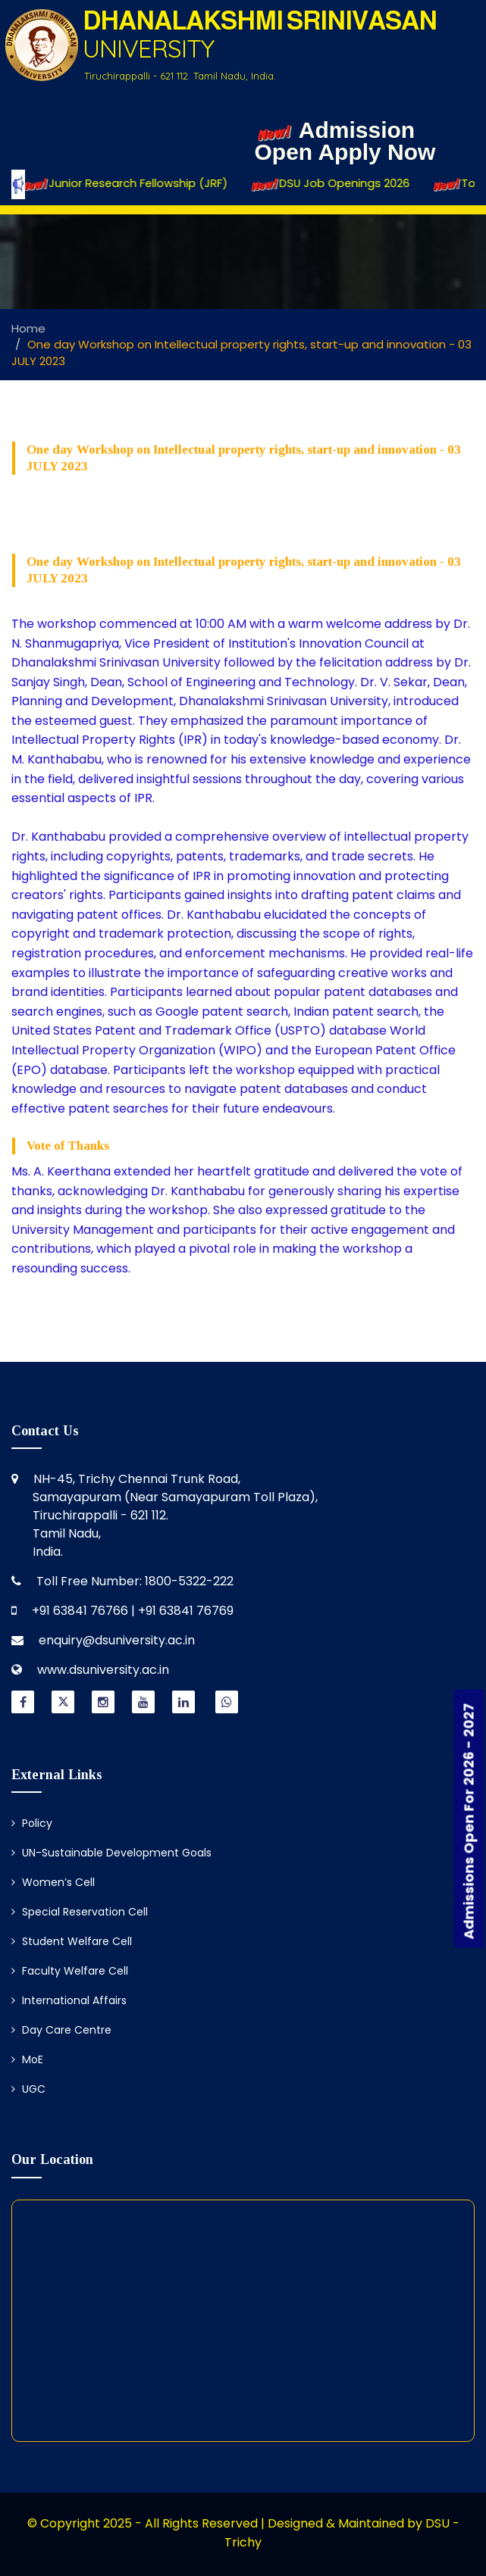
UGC (28, 2089)
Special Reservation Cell (79, 1911)
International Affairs (69, 2000)
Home (28, 328)
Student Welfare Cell (71, 1941)
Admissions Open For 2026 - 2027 (468, 1821)
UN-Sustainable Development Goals (111, 1852)
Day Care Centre (61, 2029)
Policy (31, 1823)
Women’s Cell (53, 1882)
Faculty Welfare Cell (69, 1970)
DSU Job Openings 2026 (344, 184)
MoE (27, 2059)
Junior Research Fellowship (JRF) (139, 184)
